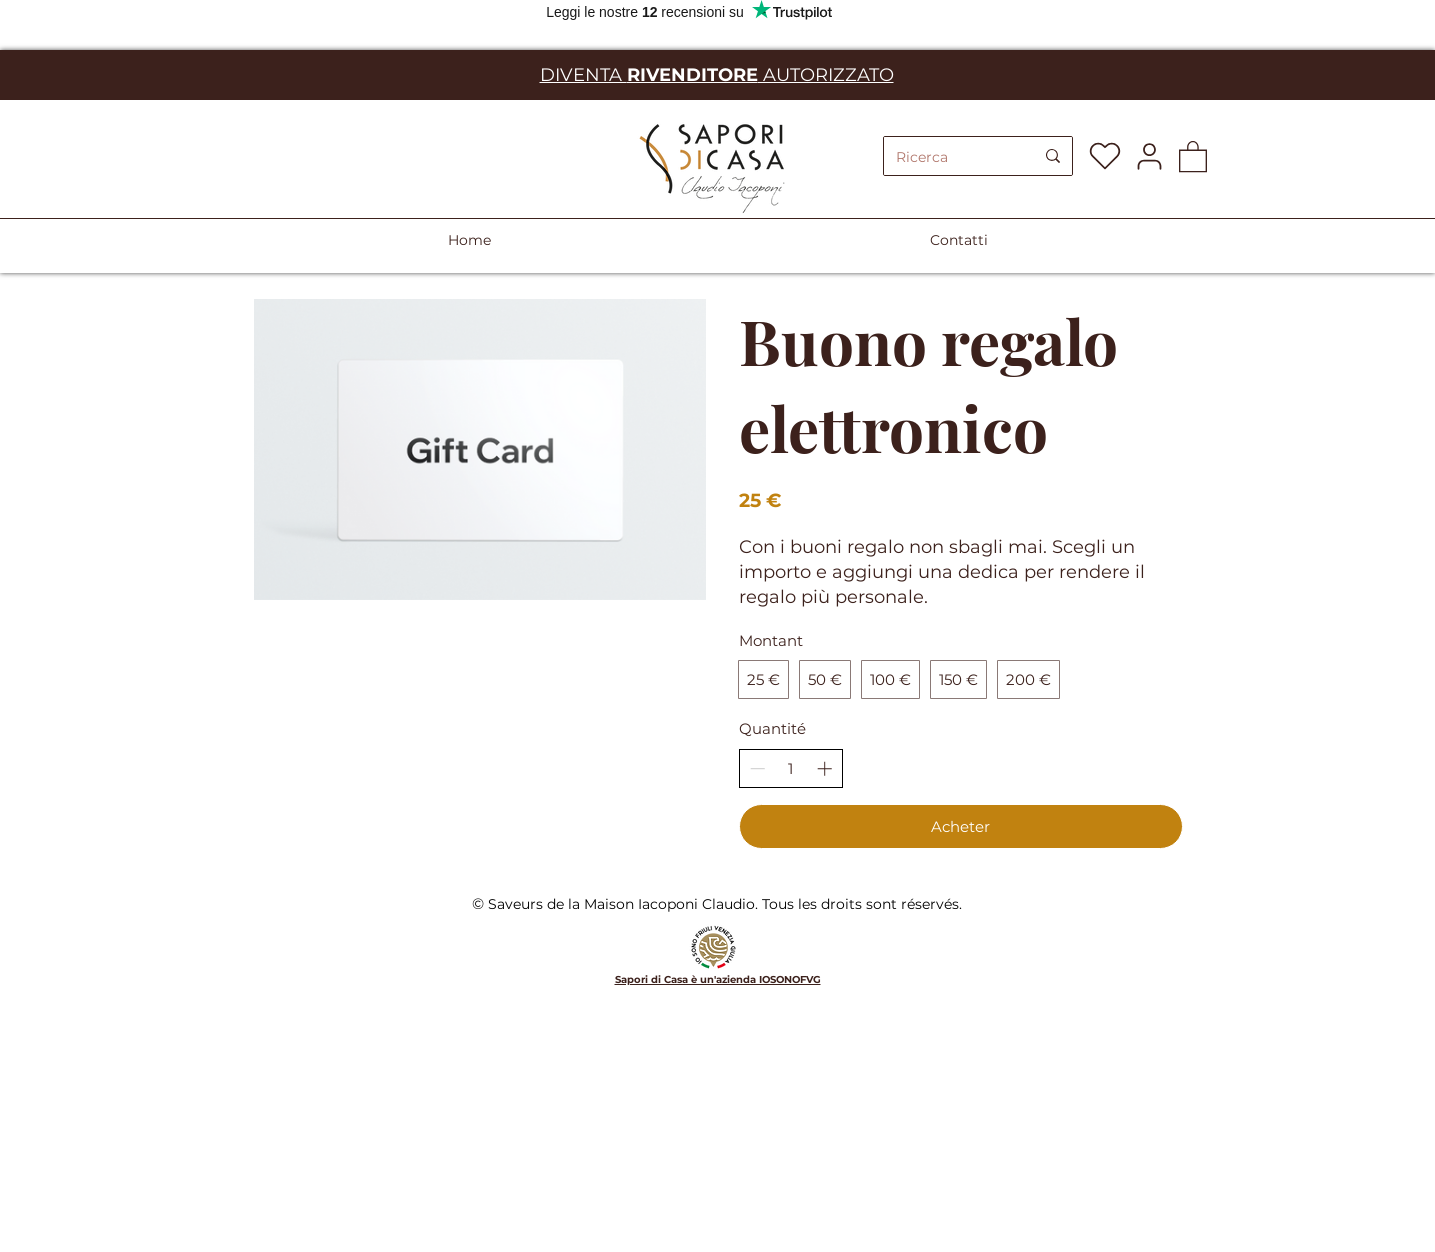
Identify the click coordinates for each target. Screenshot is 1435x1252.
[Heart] (1105, 156)
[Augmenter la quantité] (824, 768)
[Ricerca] (950, 157)
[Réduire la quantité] (757, 768)
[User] (1150, 156)
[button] (1193, 155)
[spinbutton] (790, 768)
